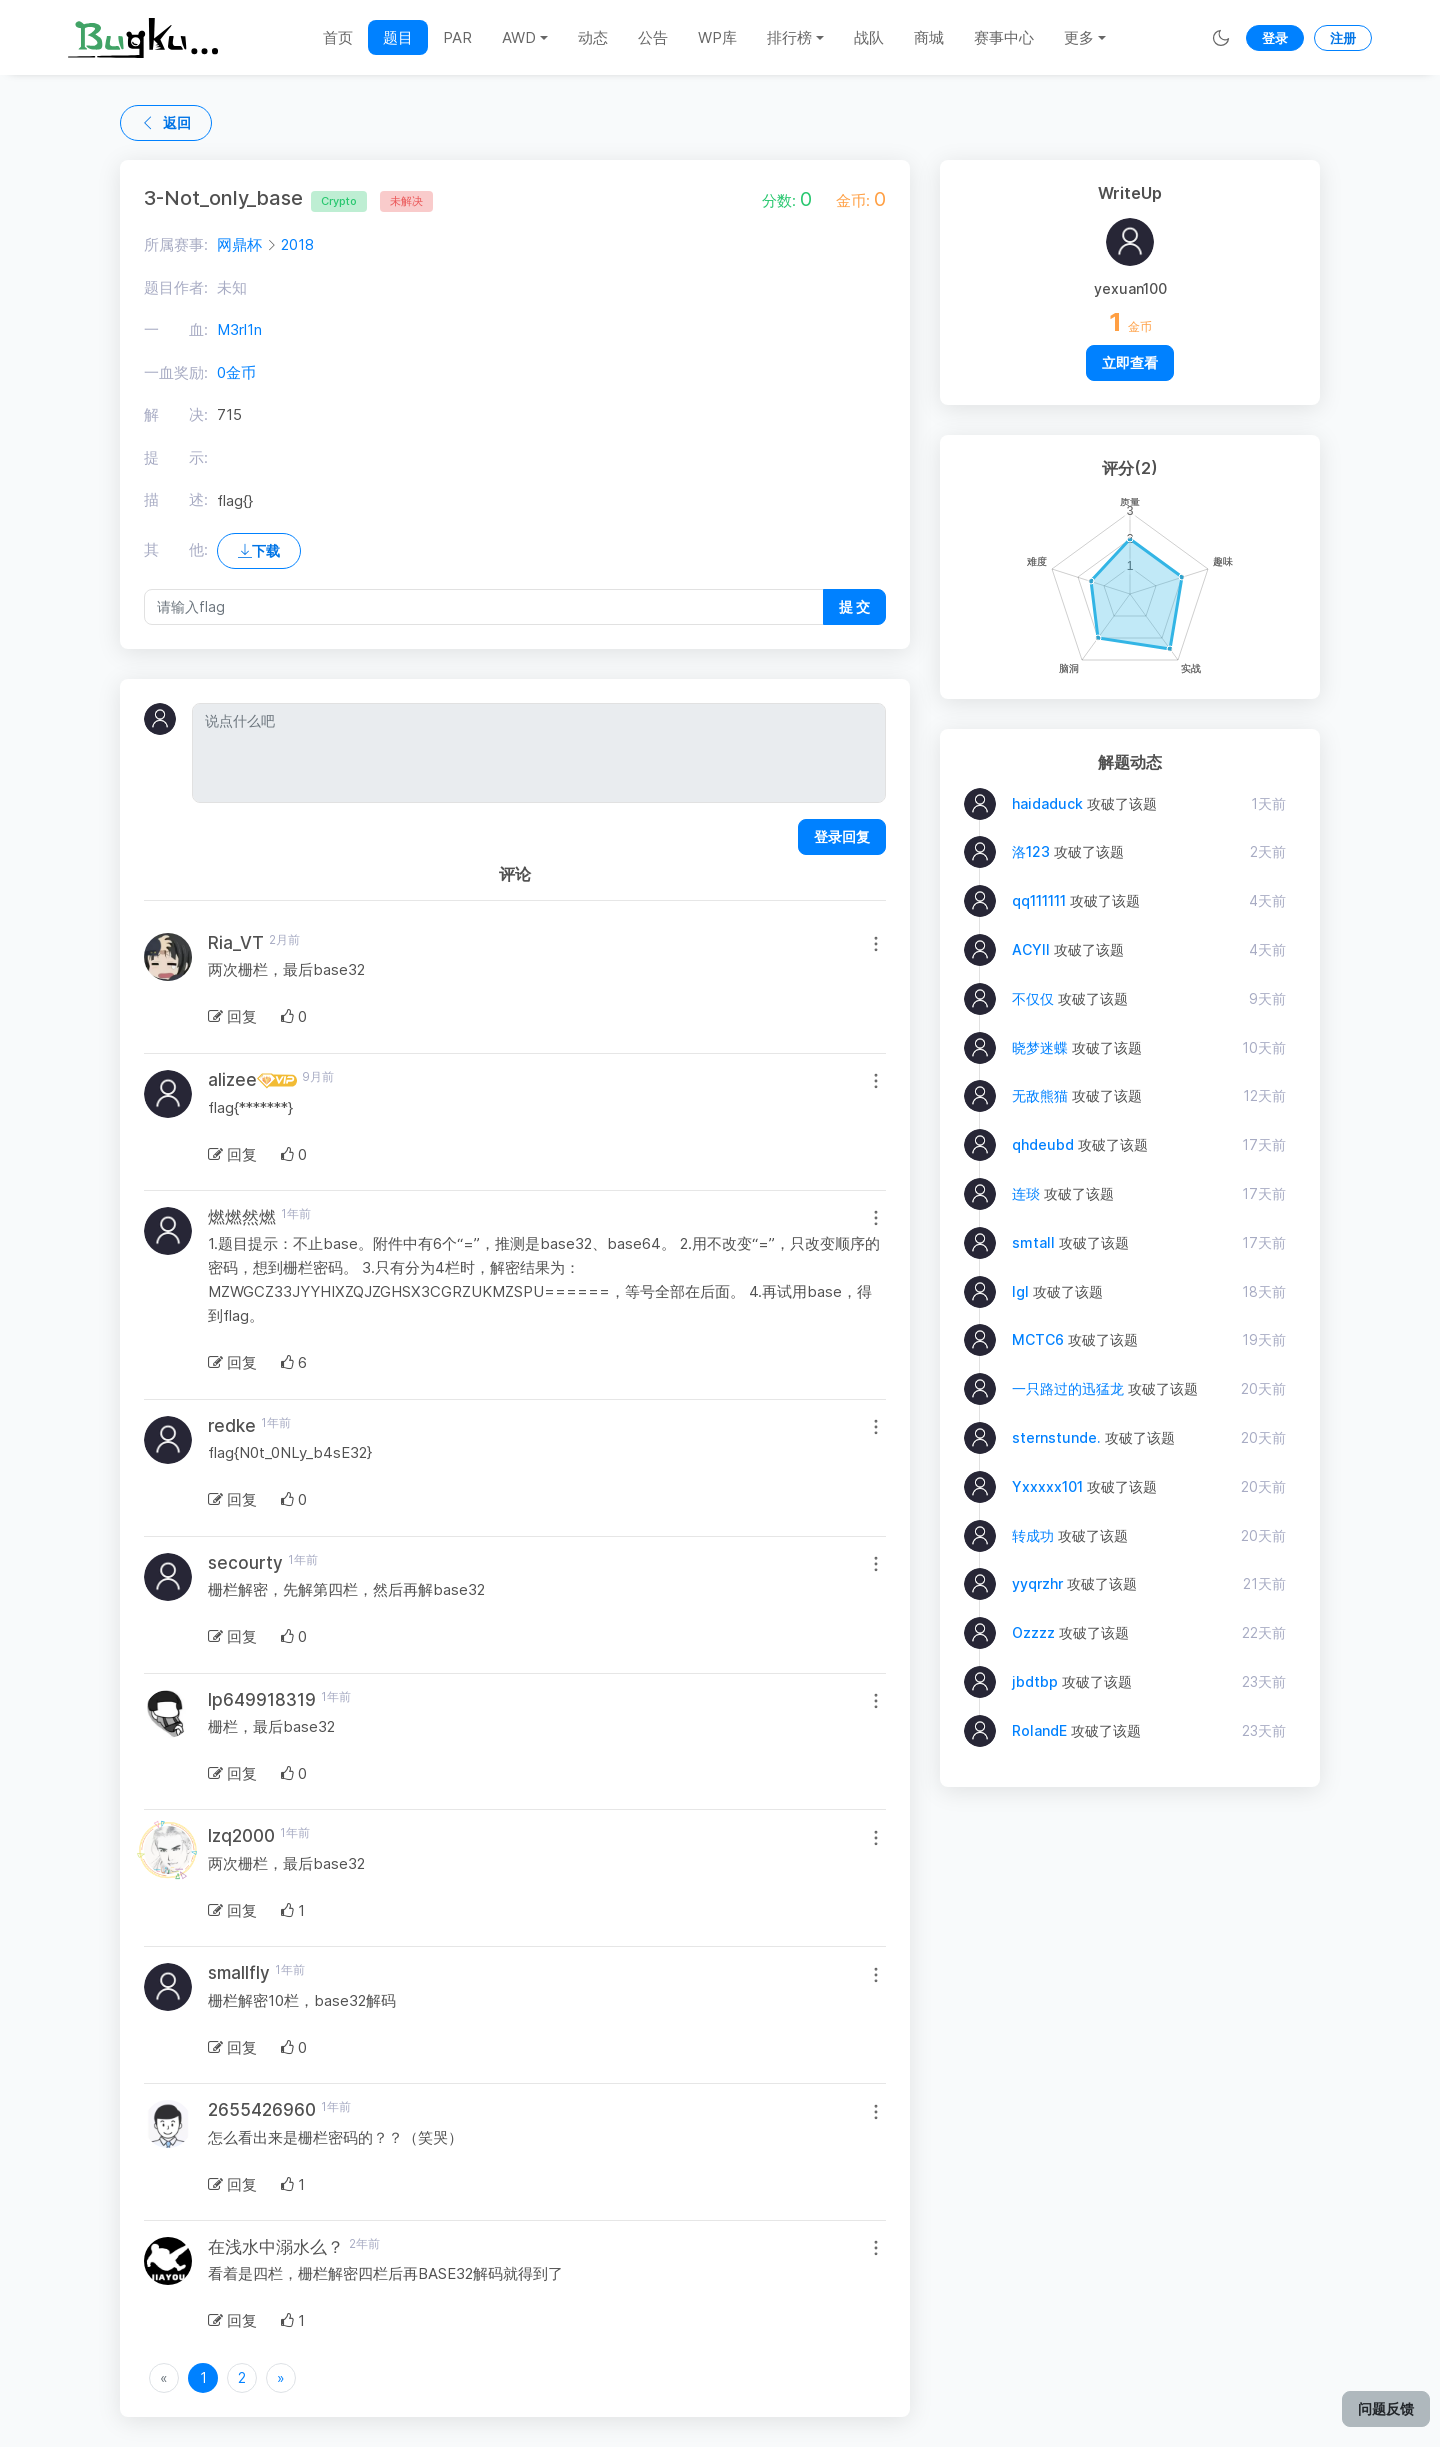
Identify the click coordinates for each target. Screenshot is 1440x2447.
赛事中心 (1004, 37)
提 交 (854, 606)
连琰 (1026, 1193)
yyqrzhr (1037, 1583)
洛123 (1031, 851)
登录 (1275, 38)
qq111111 (1039, 900)
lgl (1020, 1291)
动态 (593, 37)
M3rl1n (239, 329)
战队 (869, 37)
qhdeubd (1043, 1144)
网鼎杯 (239, 244)
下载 (259, 550)
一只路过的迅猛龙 (1068, 1388)
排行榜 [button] (789, 37)
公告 (653, 37)
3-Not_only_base (255, 198)
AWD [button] (519, 37)
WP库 (717, 37)
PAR (457, 37)
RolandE (1039, 1730)
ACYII (1031, 949)
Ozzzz (1033, 1632)
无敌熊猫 (1040, 1095)
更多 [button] (1079, 37)
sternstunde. (1056, 1437)
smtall (1033, 1242)
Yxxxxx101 (1047, 1486)
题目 (398, 37)
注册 (1343, 38)
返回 (166, 122)
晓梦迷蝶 (1040, 1047)
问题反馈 (1386, 2408)
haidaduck (1047, 803)
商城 (929, 37)
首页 (338, 37)
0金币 (236, 372)
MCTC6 (1038, 1339)
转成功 (1033, 1535)
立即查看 (1130, 362)
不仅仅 (1033, 998)
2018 (297, 244)
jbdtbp (1035, 1681)
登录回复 (842, 836)
